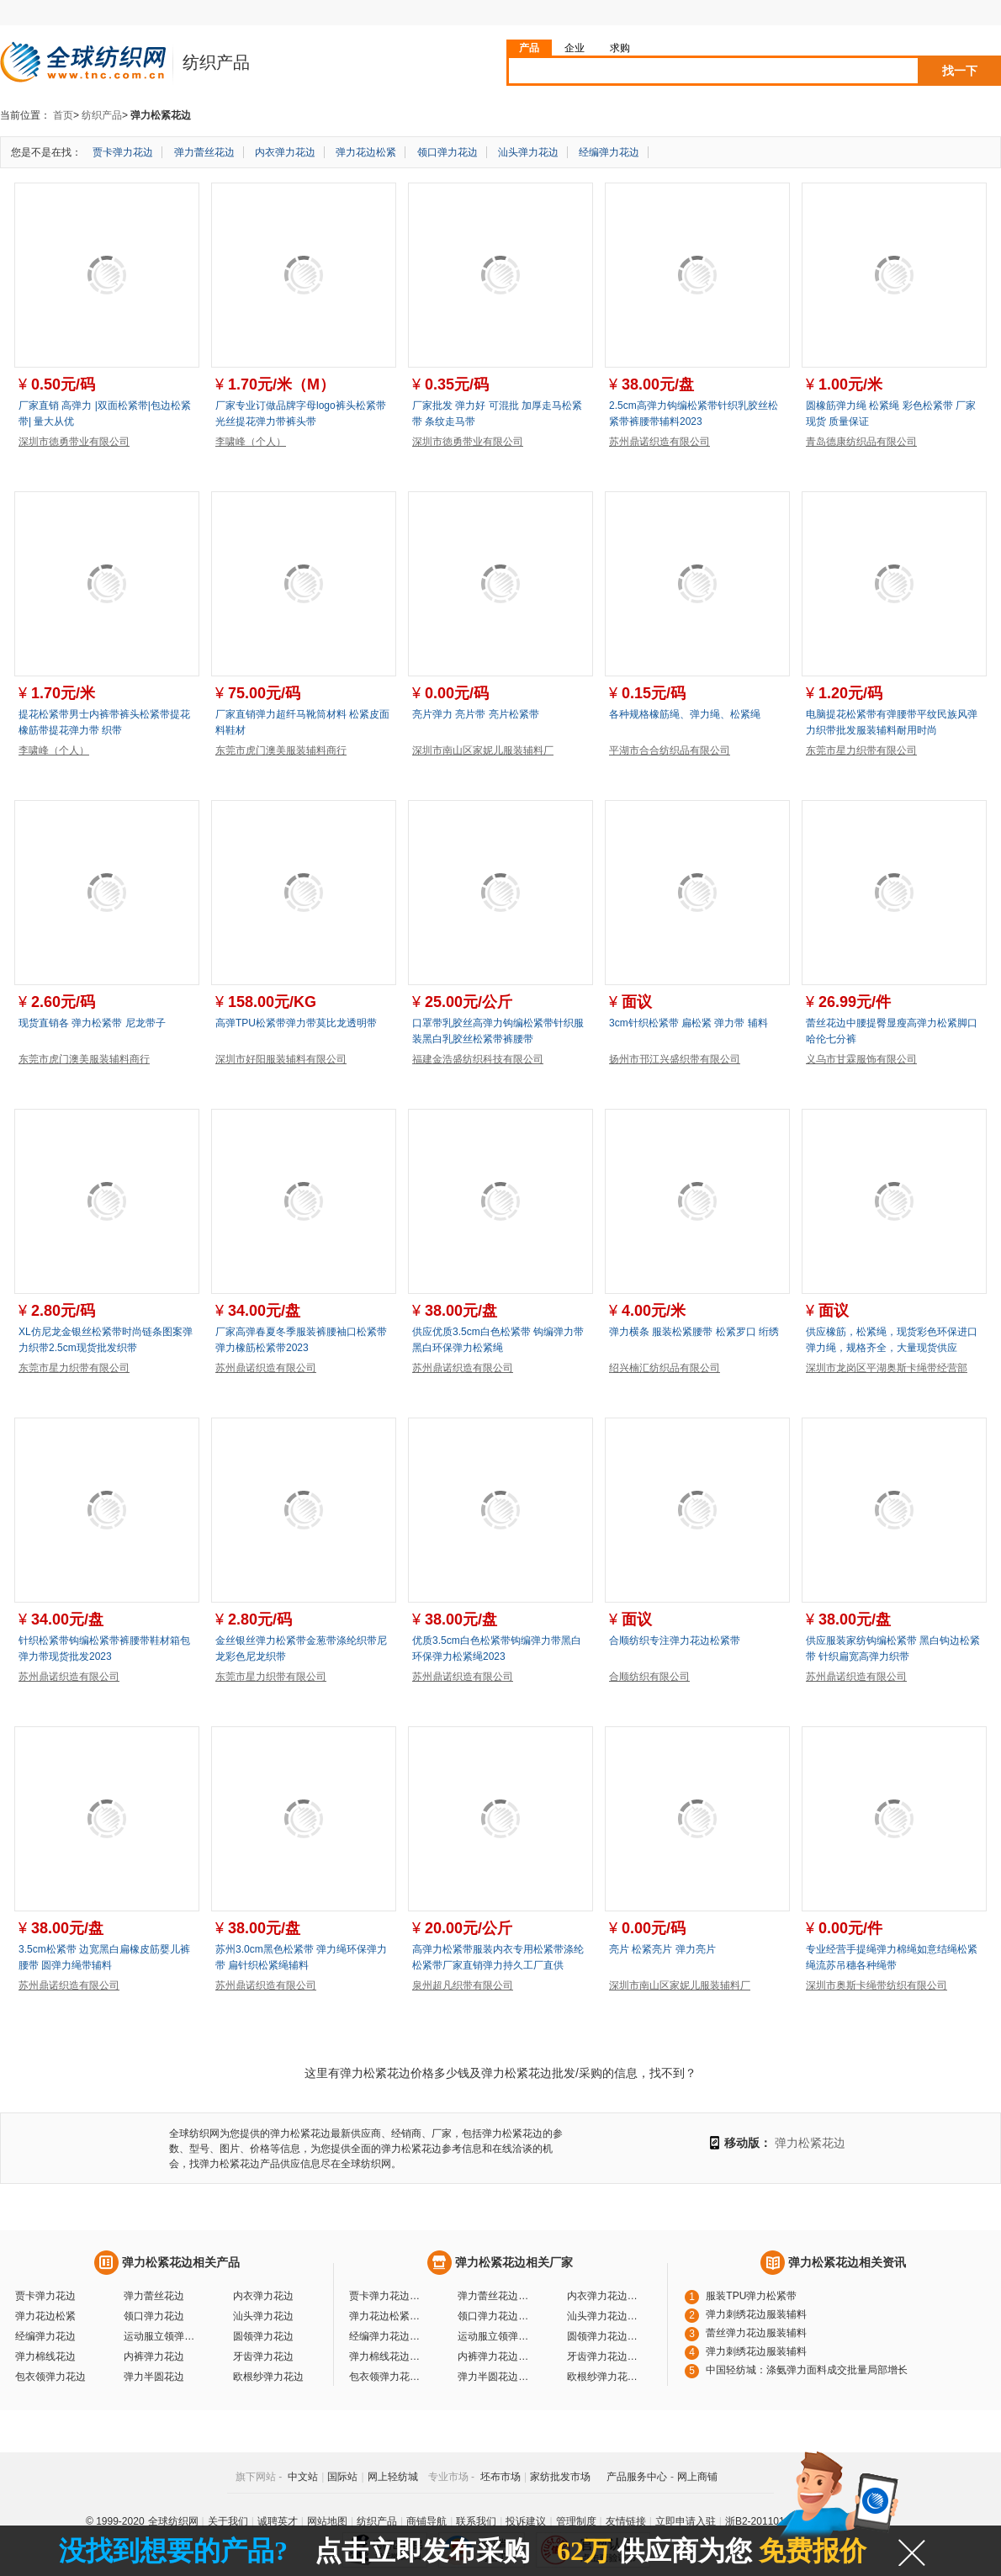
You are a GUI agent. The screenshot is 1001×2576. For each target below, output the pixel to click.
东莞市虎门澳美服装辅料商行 (281, 750)
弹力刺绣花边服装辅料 (756, 2314)
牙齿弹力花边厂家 (605, 2356)
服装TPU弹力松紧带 (751, 2296)
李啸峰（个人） (250, 442)
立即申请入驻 (685, 2521)
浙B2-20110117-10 (767, 2521)
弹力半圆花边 (154, 2377)
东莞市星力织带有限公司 (861, 750)
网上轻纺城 (393, 2477)
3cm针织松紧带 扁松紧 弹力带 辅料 (688, 1023)
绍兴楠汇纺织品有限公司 (664, 1368)
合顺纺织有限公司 (649, 1677)
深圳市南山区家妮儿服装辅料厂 (482, 750)
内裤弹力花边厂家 (495, 2356)
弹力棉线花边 (45, 2356)
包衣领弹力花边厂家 (387, 2377)
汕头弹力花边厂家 (605, 2316)
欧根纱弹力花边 (268, 2377)
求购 (620, 48)
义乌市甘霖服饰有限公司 (861, 1059)
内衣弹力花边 (285, 152)
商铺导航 (426, 2521)
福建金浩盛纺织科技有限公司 (477, 1059)
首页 (63, 115)
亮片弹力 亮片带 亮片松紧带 (475, 714)
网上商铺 (697, 2477)
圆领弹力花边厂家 (605, 2336)
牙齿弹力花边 (263, 2356)
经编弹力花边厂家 (387, 2336)
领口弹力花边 (447, 152)
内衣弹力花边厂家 (605, 2296)
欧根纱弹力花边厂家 (605, 2377)
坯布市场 (500, 2477)
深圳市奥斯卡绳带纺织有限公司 (876, 1985)
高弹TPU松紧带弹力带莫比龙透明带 (296, 1023)
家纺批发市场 (560, 2477)
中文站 (303, 2477)
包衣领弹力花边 (50, 2377)
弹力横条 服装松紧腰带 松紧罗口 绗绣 (694, 1332)
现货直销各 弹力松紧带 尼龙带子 (92, 1023)
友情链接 (626, 2521)
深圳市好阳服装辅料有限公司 (281, 1059)
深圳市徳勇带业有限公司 (74, 442)
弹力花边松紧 (366, 152)
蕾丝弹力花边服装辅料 (756, 2333)
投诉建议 (526, 2521)
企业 (574, 48)
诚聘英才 (277, 2521)
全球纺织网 (173, 2521)
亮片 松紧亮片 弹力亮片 (662, 1949)
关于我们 (228, 2521)
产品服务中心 (636, 2477)
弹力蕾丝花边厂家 (495, 2296)
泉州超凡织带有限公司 (462, 1985)
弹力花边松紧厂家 (387, 2316)
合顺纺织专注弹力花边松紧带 (674, 1640)
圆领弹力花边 (263, 2336)
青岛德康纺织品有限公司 (861, 442)
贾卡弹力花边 (123, 152)
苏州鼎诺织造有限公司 (659, 442)
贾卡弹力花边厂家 (387, 2296)
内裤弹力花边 (154, 2356)
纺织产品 (102, 115)
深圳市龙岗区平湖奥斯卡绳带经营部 (886, 1368)
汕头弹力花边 (528, 152)
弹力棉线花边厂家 (387, 2356)
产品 (529, 48)
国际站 (342, 2477)
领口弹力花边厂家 (495, 2316)
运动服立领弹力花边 (161, 2336)
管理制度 (576, 2521)
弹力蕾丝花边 (204, 152)
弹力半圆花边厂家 (495, 2377)
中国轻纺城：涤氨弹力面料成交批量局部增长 (807, 2370)
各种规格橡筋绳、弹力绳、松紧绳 (684, 714)
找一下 (959, 70)
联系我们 (476, 2521)
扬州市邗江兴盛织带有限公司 (674, 1059)
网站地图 (327, 2521)
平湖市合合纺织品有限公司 (669, 750)
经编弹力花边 (609, 152)
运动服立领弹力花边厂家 (495, 2336)
